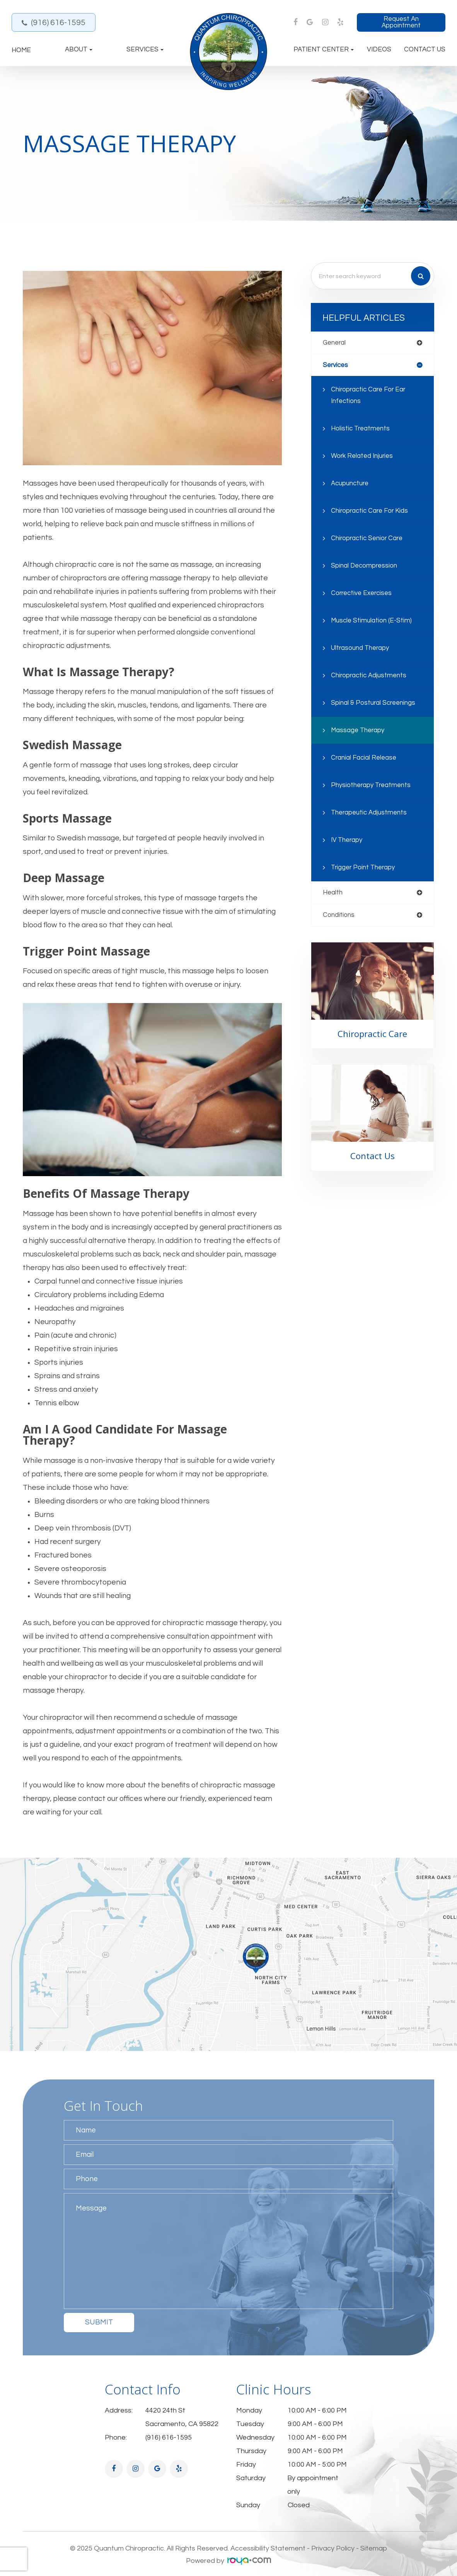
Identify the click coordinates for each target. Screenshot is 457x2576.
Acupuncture (350, 484)
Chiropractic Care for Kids (371, 511)
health (333, 893)
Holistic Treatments (361, 429)
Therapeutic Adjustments (370, 813)
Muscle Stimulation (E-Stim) (372, 621)
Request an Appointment (401, 22)
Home (21, 50)
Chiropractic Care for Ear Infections (370, 396)
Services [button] (145, 49)
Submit (99, 2322)
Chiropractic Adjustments (370, 676)
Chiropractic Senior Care (368, 539)
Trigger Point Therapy (364, 868)
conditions (339, 915)
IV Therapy (347, 840)
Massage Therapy (358, 731)
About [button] (78, 49)
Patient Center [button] (323, 49)
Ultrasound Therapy (361, 648)
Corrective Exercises (363, 593)
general (335, 342)
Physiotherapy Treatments (372, 785)
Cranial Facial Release (365, 758)
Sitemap (373, 2548)
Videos (379, 49)
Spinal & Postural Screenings (374, 703)
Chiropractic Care (373, 1035)
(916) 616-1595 (58, 23)
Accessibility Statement (267, 2548)
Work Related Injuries (363, 456)
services (336, 365)
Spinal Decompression (365, 566)
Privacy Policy (333, 2548)
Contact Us (424, 49)
